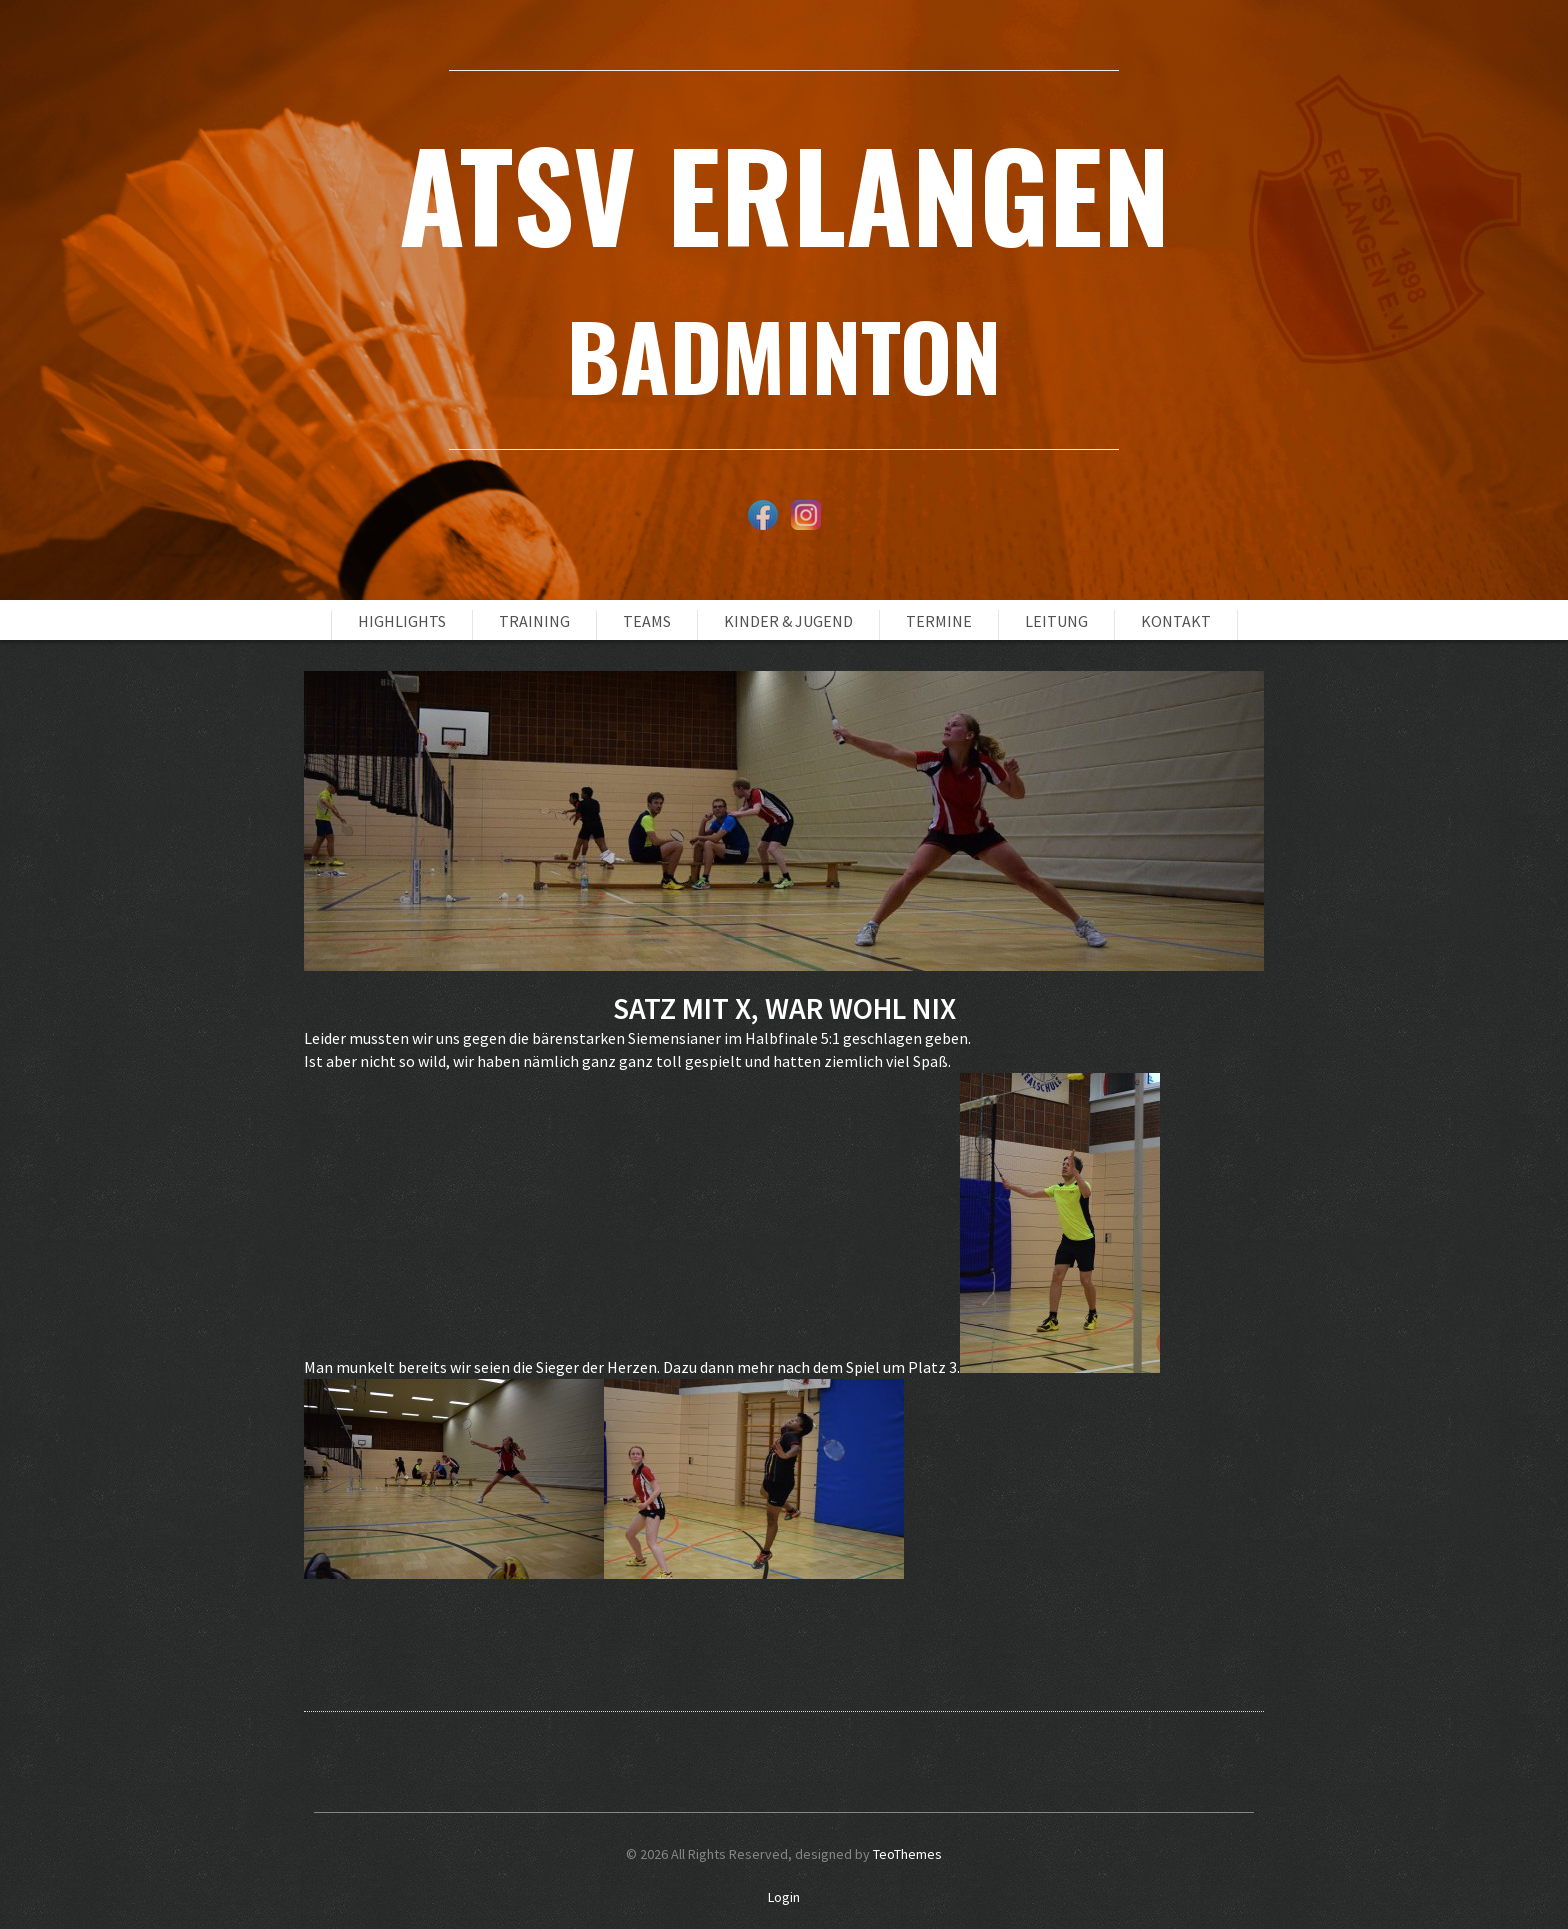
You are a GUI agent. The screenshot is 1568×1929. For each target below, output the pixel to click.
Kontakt (1176, 621)
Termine (939, 621)
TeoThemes (907, 1854)
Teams (647, 621)
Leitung (1056, 621)
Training (534, 621)
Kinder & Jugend (788, 621)
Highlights (402, 621)
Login (784, 1897)
